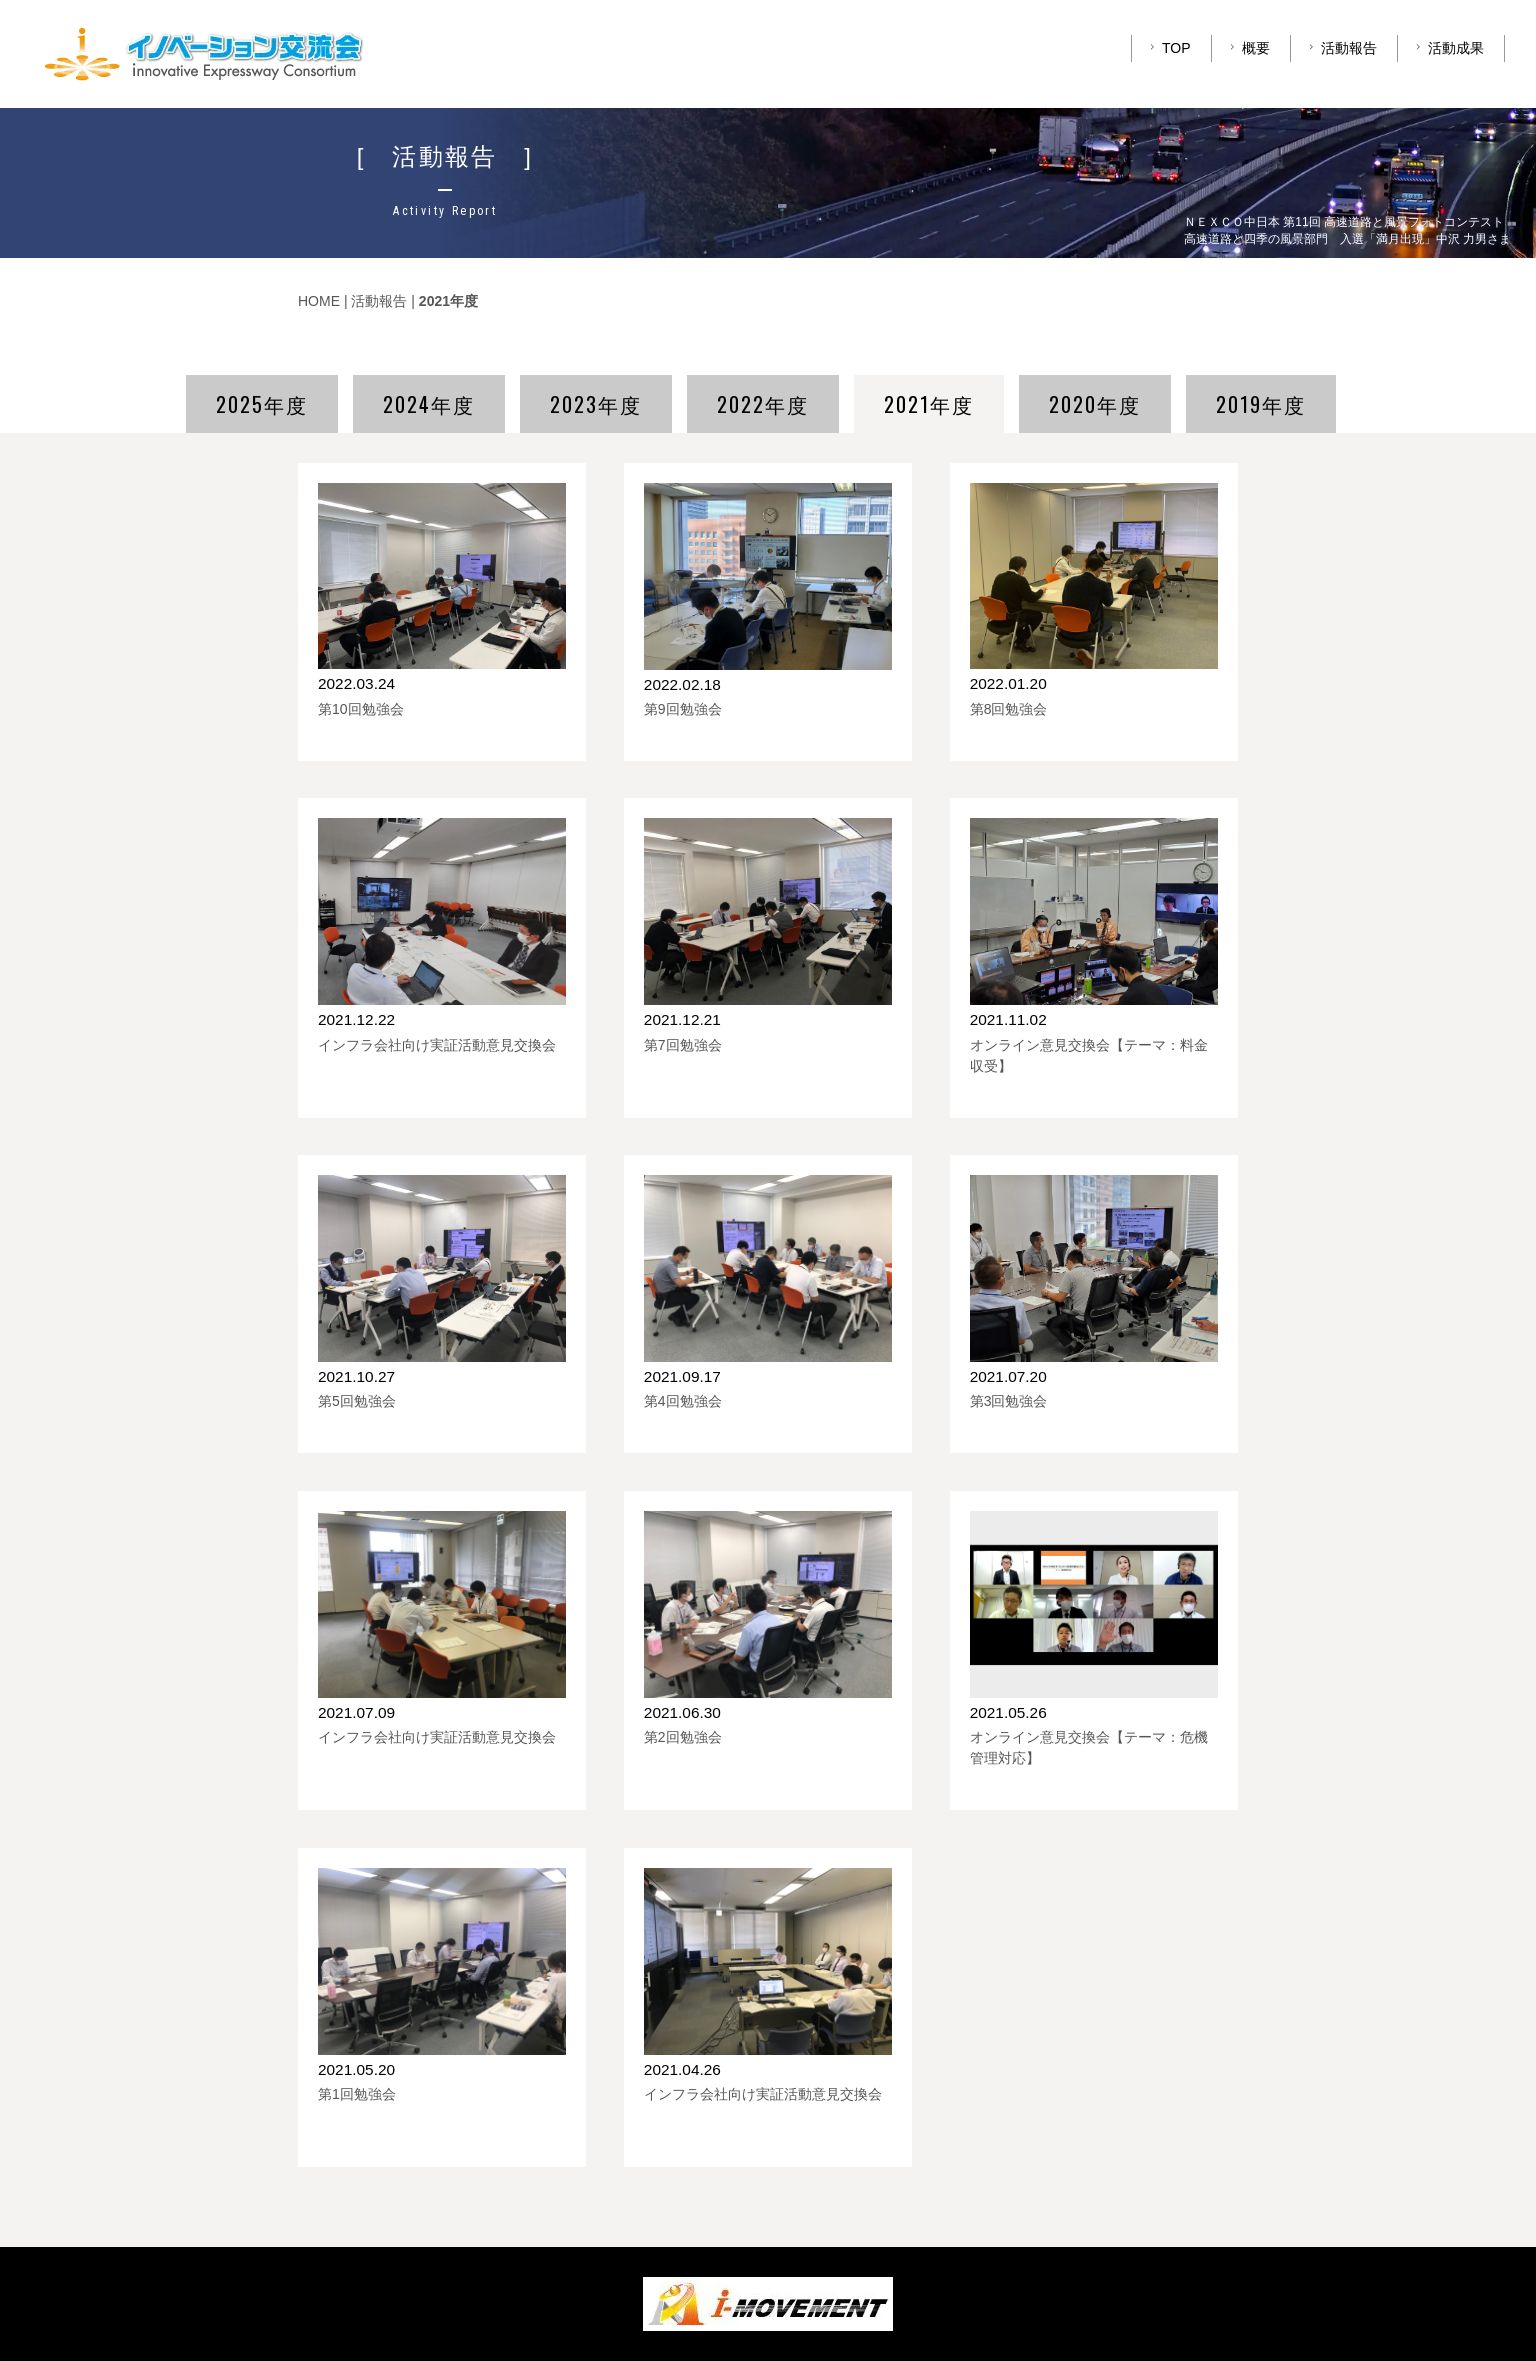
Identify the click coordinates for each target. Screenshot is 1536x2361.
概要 (1247, 48)
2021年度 (929, 404)
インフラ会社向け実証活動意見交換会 (437, 1045)
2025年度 (262, 404)
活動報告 (1340, 48)
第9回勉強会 (683, 709)
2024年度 (429, 404)
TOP (1168, 48)
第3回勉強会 (1009, 1401)
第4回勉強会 (683, 1401)
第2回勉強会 (683, 1737)
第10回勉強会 (361, 709)
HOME (319, 301)
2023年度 (596, 404)
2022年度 (763, 404)
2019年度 (1261, 404)
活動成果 (1447, 48)
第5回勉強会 (357, 1401)
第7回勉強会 (683, 1045)
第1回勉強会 (357, 2094)
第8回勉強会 (1009, 709)
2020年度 (1095, 404)
